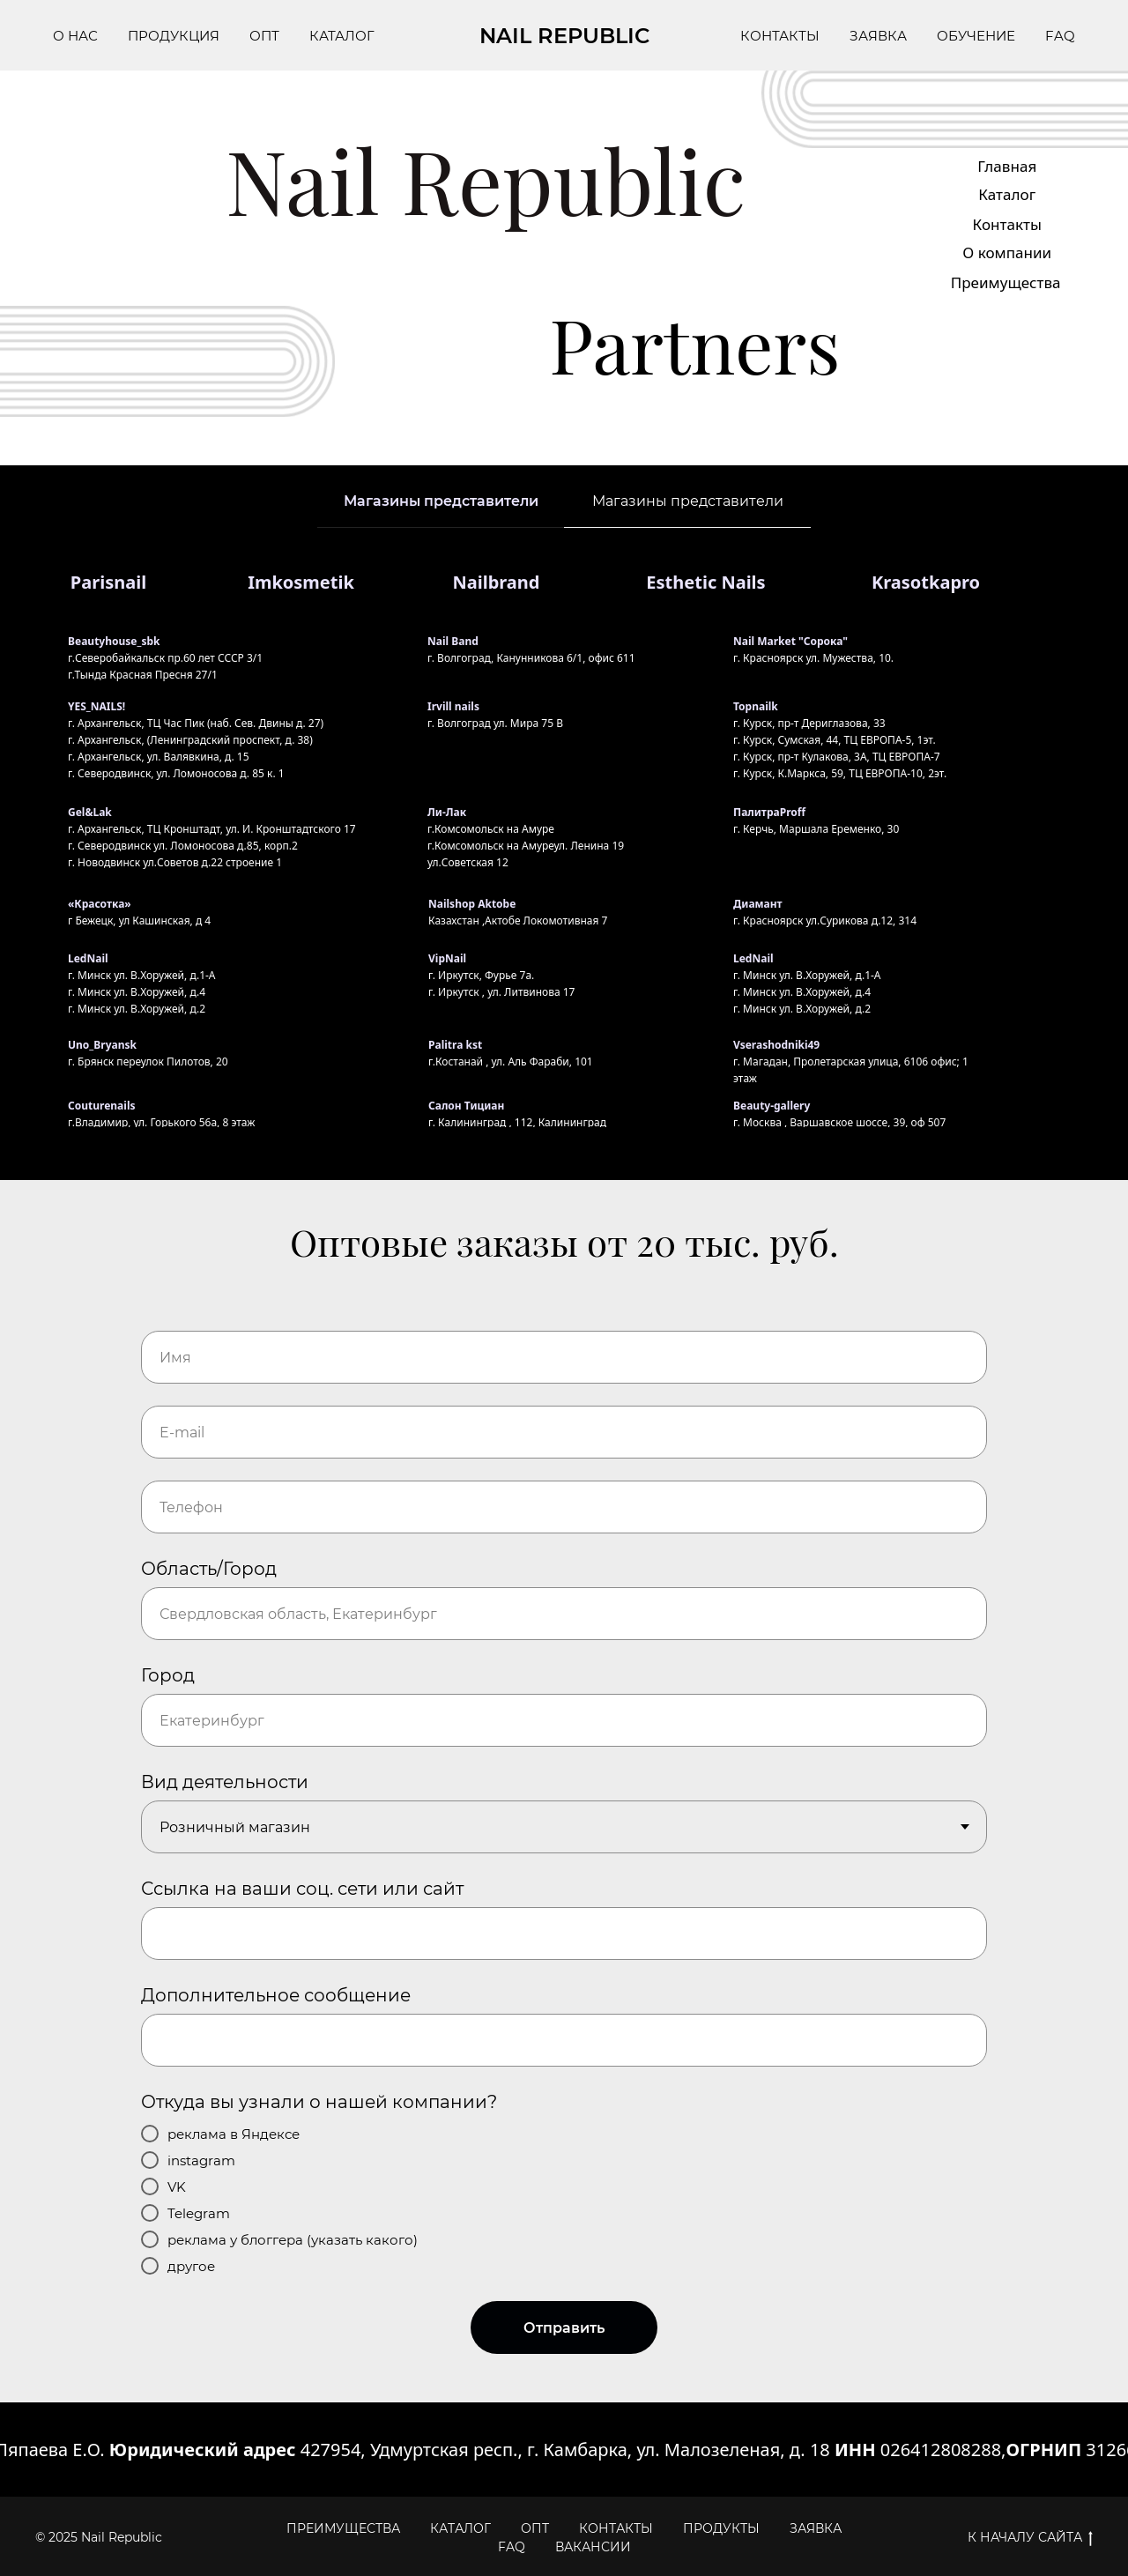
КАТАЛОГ (342, 35)
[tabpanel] (564, 854)
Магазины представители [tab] (441, 501)
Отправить (564, 2328)
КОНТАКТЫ (780, 35)
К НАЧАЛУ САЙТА (1030, 2537)
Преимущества (1006, 282)
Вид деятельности (224, 1782)
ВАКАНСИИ (593, 2547)
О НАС (75, 35)
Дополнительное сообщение (276, 1995)
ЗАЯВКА (878, 35)
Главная (1006, 166)
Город (168, 1675)
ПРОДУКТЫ (721, 2528)
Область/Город (209, 1568)
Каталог (1006, 194)
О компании (1006, 252)
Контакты (1007, 224)
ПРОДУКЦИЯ (173, 35)
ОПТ (264, 35)
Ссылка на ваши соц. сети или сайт (302, 1888)
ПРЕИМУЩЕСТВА (343, 2528)
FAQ (1060, 35)
